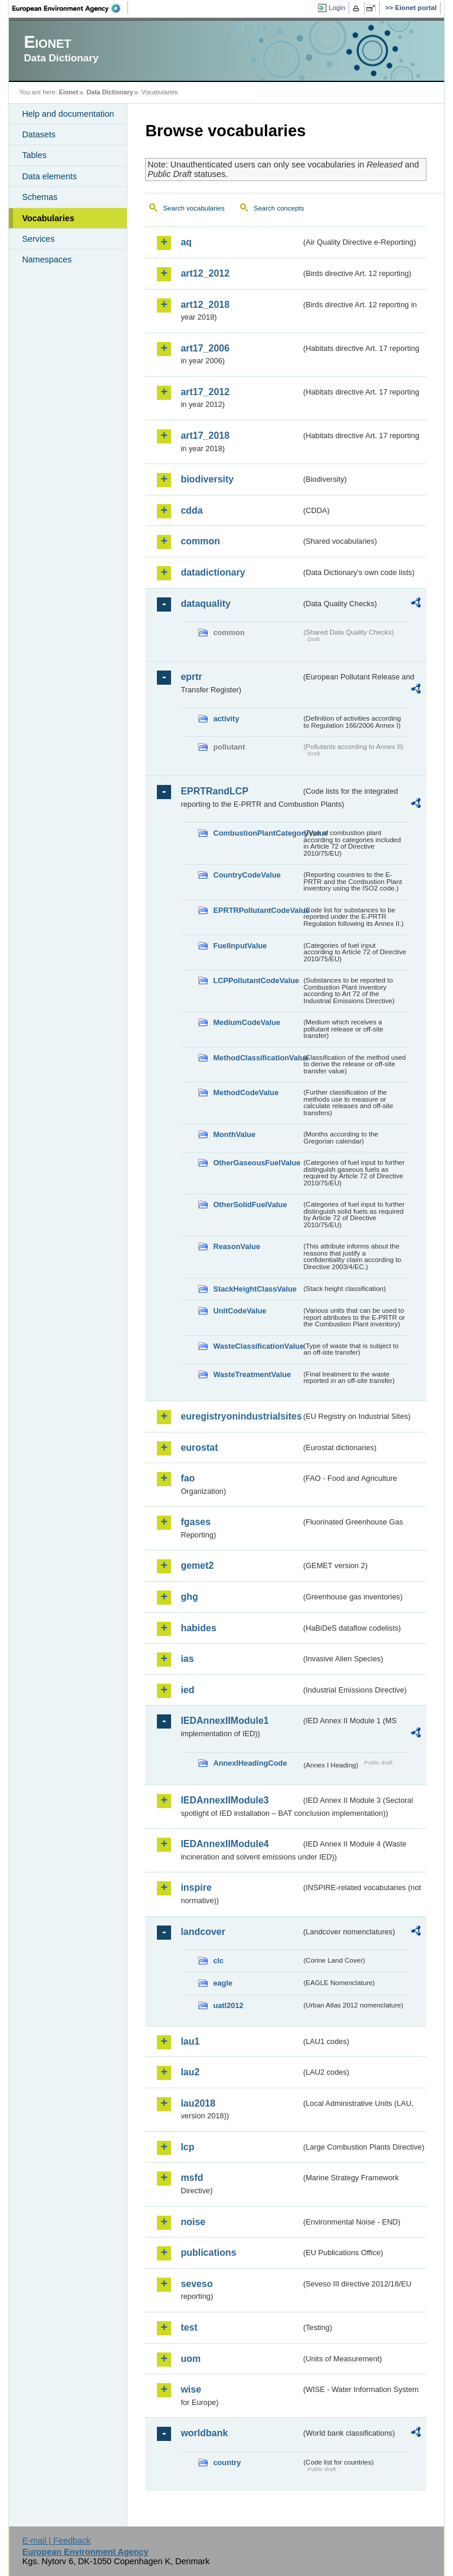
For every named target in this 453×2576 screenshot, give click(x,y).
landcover (202, 1932)
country (227, 2462)
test (188, 2327)
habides (198, 1628)
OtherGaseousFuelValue (256, 1162)
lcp (187, 2147)
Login (337, 7)
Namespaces (46, 259)
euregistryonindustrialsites (240, 1416)
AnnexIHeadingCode (250, 1763)
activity (226, 718)
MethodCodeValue (245, 1092)
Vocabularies (48, 218)
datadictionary (212, 572)
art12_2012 (204, 273)
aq (186, 242)
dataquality (205, 604)
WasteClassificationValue (257, 1346)
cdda (191, 510)
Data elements (49, 176)
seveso (196, 2284)
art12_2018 (204, 305)
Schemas (39, 197)
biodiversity (207, 479)
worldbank (204, 2433)
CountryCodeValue (246, 874)
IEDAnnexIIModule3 (224, 1800)
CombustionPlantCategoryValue (257, 833)
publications (208, 2253)
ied (187, 1690)
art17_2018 (204, 436)
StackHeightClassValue (255, 1288)
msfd (191, 2178)
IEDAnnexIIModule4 (224, 1844)
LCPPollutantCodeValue (256, 980)
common (200, 541)
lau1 (189, 2041)
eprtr (191, 677)
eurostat (199, 1448)
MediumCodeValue (246, 1022)
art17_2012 (204, 392)
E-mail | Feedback (56, 2540)
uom (190, 2359)
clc (218, 1960)
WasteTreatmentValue (252, 1374)
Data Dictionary (110, 92)
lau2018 (197, 2103)
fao (187, 1478)
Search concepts (279, 208)
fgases (195, 1522)
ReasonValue (236, 1246)
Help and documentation (68, 114)
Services (38, 239)
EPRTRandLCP (214, 791)
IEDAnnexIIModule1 (224, 1721)
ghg (189, 1597)
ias (186, 1659)
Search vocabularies (193, 208)
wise (190, 2389)
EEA (70, 8)
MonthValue (234, 1134)
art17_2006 (204, 348)
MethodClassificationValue (257, 1057)
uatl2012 (228, 2005)
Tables (34, 155)
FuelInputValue (240, 945)
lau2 (189, 2072)
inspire (195, 1887)
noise (192, 2222)
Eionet (68, 92)
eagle (222, 1983)
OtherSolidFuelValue (250, 1204)
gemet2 (197, 1565)
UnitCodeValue (239, 1310)
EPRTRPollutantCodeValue (257, 910)
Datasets (38, 134)
